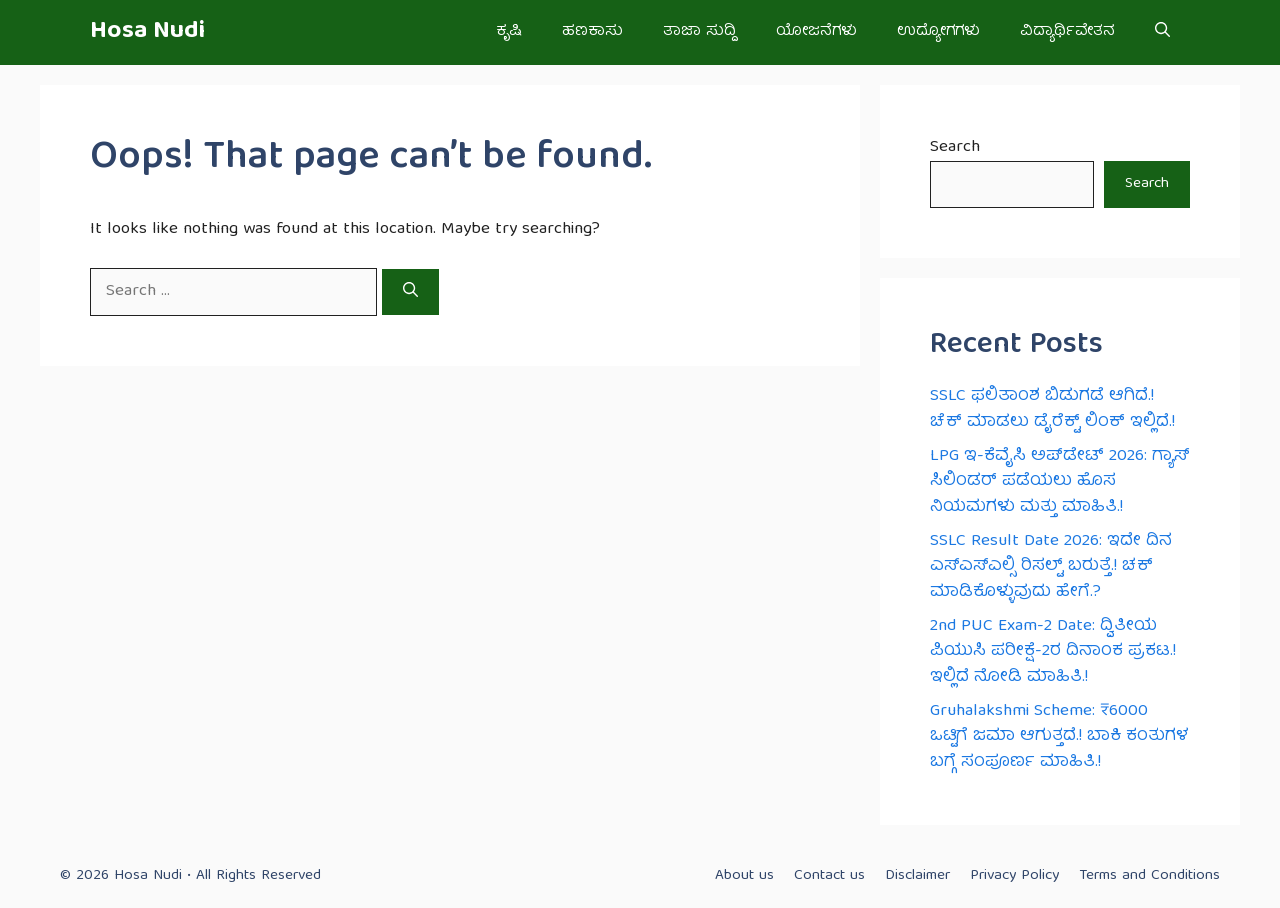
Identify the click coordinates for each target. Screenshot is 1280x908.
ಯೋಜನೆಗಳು (816, 32)
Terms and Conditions (1149, 876)
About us (744, 876)
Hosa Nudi (147, 32)
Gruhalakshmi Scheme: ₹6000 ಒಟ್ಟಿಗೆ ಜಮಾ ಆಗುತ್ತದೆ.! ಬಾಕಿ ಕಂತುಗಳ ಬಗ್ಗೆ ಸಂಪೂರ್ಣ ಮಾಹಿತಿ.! (1059, 737)
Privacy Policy (1014, 876)
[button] (1162, 32)
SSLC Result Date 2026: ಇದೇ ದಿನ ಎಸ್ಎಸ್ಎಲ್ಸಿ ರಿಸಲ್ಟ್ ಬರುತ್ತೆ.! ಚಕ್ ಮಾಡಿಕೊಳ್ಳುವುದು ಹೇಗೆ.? (1051, 567)
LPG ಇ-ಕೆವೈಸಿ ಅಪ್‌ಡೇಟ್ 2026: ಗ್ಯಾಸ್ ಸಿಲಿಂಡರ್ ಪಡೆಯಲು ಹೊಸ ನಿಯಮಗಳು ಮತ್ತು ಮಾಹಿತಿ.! (1060, 482)
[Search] (410, 292)
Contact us (829, 876)
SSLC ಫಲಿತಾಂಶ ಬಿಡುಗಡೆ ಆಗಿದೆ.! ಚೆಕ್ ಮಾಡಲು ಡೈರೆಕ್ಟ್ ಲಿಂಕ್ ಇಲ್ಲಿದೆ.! (1052, 409)
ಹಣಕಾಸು (592, 32)
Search (955, 147)
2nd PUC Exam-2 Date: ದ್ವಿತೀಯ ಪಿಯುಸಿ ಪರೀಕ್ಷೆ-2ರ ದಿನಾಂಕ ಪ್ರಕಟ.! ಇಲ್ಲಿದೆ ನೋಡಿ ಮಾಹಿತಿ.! (1053, 652)
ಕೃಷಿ (509, 32)
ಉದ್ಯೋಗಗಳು (938, 32)
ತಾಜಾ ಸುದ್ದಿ (699, 32)
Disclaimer (917, 876)
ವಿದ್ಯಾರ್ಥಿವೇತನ (1067, 32)
